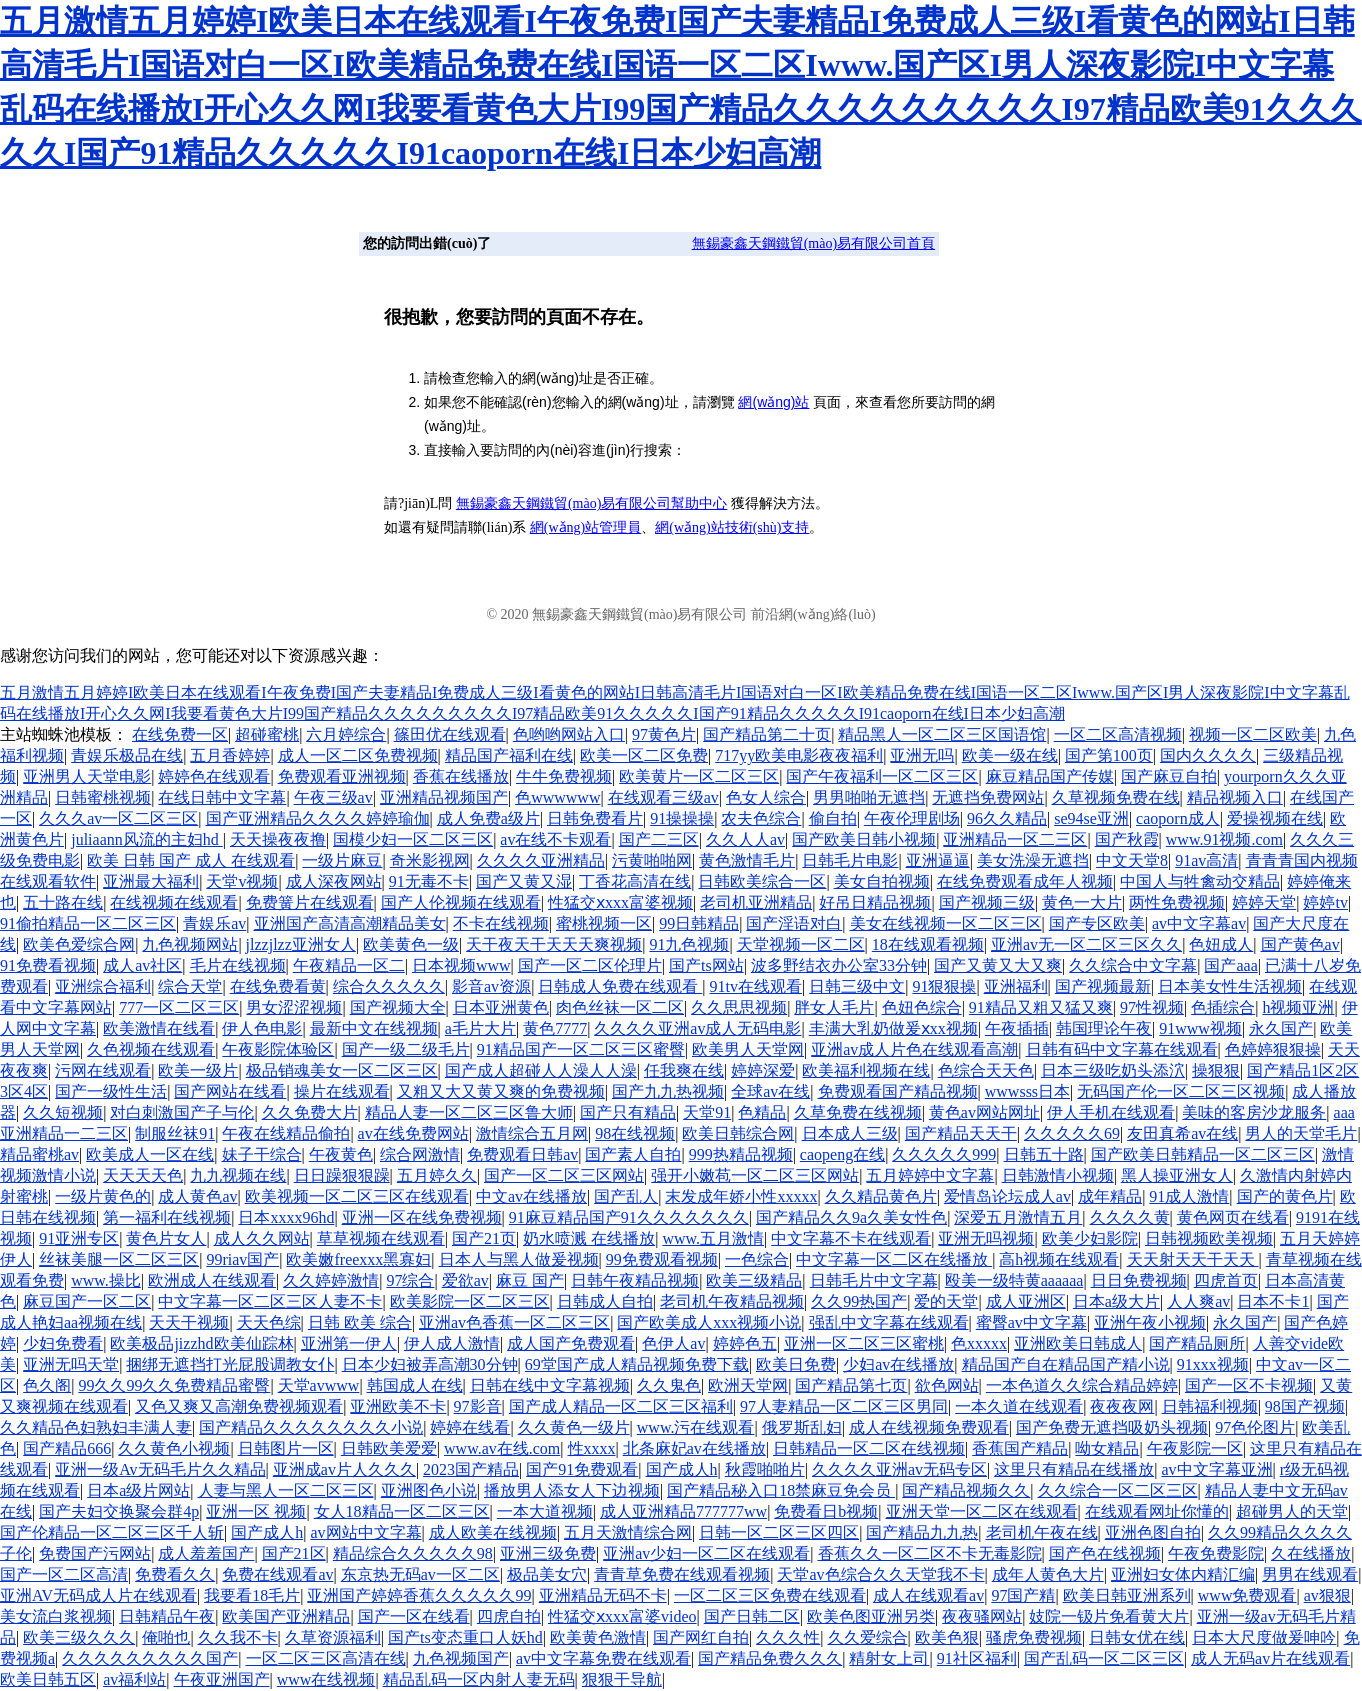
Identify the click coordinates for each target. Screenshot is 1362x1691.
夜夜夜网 (1122, 1406)
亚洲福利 (1016, 986)
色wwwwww (557, 797)
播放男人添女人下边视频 (572, 1490)
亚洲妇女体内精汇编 (1183, 1574)
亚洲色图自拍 (1153, 1532)
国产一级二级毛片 (406, 1049)
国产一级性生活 (111, 1091)
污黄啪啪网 (652, 860)
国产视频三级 (987, 902)
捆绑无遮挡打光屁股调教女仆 (230, 1364)
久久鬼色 (669, 1385)
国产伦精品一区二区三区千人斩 (112, 1532)
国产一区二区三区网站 (564, 1175)
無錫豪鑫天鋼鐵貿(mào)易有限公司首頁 (813, 243)
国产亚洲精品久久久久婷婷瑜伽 (318, 818)
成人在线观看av (928, 1595)
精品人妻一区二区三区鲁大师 (469, 1112)
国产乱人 (626, 1196)
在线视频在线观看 (174, 902)
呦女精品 (1107, 1448)
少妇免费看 (63, 1343)
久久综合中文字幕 (1133, 965)
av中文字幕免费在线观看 (603, 1658)
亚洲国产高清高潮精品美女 (350, 923)
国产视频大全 (398, 1007)
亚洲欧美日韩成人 (1078, 1343)
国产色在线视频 (1105, 1553)
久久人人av (745, 839)
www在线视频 (326, 1679)
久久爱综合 (868, 1637)
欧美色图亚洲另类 (871, 1616)
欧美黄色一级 (411, 944)
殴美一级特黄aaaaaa (1014, 1280)
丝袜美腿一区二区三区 (119, 1259)
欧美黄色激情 (598, 1637)
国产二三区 (659, 839)
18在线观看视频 (928, 944)
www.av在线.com (502, 1448)
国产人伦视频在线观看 (461, 902)
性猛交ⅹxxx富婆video (622, 1616)
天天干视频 (189, 1322)
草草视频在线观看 (381, 1238)
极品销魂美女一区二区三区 (342, 1070)
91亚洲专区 (79, 1238)
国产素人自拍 (633, 1154)
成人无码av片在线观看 (1270, 1658)
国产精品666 (67, 1448)
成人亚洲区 (1026, 1301)
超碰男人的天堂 (1292, 1511)
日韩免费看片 (595, 818)
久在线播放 (1311, 1553)
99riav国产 (242, 1259)
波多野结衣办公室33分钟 (839, 965)
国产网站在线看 (230, 1091)
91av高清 (1206, 860)
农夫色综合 (761, 818)
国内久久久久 (1208, 755)
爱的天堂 (946, 1301)
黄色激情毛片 (747, 860)
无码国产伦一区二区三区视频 (1181, 1091)
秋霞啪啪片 (765, 1469)
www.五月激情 (713, 1238)
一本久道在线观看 (1019, 1406)
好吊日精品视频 (875, 902)
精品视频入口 (1235, 797)
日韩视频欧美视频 (1209, 1238)
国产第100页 (1109, 755)
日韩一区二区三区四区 (779, 1532)
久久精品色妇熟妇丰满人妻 (96, 1427)
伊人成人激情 (452, 1343)
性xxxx (592, 1448)
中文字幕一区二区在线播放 (894, 1259)
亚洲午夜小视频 (1150, 1322)
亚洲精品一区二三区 (1015, 839)
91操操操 (682, 818)
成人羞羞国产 (206, 1553)
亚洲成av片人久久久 (344, 1469)
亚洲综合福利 (103, 986)
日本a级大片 (1116, 1301)
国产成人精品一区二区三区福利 (621, 1406)
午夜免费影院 (1216, 1553)
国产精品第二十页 (767, 734)
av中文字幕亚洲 (1216, 1469)
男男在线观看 (1310, 1574)
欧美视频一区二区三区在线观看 (357, 1196)
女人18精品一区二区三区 (402, 1511)
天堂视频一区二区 (801, 944)
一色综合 (757, 1259)
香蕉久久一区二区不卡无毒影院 (930, 1553)
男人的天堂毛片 (1301, 1133)
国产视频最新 (1103, 986)
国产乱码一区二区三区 (1104, 1658)
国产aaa (1230, 965)
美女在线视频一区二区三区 (946, 923)
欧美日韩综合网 (738, 1133)
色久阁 (47, 1385)
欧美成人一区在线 (150, 1154)
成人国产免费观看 (571, 1343)
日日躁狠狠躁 (342, 1175)
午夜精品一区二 (349, 965)
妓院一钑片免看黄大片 (1109, 1616)
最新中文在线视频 (374, 1028)
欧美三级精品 (754, 1280)
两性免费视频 (1177, 902)
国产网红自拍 (701, 1637)
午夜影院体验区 (278, 1049)
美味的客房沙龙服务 (1254, 1112)
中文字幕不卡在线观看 (851, 1238)
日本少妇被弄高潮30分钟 (430, 1364)
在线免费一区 (180, 734)
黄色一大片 (1082, 902)
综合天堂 (190, 986)
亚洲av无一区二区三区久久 (1086, 944)
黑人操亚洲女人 (1177, 1175)
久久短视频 (63, 1112)
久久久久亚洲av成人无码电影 (697, 1028)
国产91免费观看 (582, 1469)
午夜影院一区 (1195, 1448)
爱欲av (465, 1280)
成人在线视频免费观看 (929, 1427)
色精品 (762, 1112)
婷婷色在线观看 (214, 776)
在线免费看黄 (278, 986)
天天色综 (269, 1322)
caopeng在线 (842, 1154)
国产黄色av (1300, 944)
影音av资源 (491, 986)
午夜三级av (333, 797)
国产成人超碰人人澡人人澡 (541, 1070)
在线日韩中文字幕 (222, 797)
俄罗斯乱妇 (802, 1427)
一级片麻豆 (342, 860)
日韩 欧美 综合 (360, 1322)
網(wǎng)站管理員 (585, 527)
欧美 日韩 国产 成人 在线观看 (191, 860)
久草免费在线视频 (858, 1112)
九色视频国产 (461, 1658)
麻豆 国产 (530, 1280)
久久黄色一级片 (574, 1427)
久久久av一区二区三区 (118, 818)
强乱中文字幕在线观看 (889, 1322)
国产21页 (484, 1238)
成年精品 (1110, 1196)
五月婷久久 (437, 1175)
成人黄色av (197, 1196)
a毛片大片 (480, 1028)
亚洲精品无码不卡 (603, 1595)
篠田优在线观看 (450, 734)
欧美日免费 (796, 1364)
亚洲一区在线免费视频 (422, 1217)
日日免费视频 (1139, 1280)
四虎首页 (1226, 1280)
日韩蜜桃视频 (103, 797)
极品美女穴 (547, 1574)
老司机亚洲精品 (756, 902)
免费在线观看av (277, 1574)
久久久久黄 (1130, 1217)
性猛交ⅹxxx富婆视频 (620, 902)
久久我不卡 (238, 1637)
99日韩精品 (699, 923)
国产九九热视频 (668, 1091)
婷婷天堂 (1264, 902)
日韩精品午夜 (167, 1616)
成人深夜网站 (334, 881)
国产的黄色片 (1285, 1196)
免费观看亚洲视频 (342, 776)
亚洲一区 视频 (256, 1511)
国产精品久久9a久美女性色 (851, 1217)
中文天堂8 (1132, 860)
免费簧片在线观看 (310, 902)
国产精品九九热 (922, 1532)
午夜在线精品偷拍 (286, 1133)
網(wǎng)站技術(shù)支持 (732, 527)
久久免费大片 (310, 1112)
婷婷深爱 (763, 1070)
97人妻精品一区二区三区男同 (844, 1406)
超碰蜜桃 (267, 734)
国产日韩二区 (752, 1616)
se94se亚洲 (1091, 818)
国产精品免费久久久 (770, 1658)
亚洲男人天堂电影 (87, 776)
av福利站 (134, 1679)
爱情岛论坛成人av (1007, 1196)
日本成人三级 (850, 1133)
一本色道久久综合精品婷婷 (1082, 1385)
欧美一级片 (198, 1070)
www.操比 (106, 1280)
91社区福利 (977, 1658)
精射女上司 (889, 1658)
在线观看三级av (663, 797)
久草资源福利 (333, 1637)
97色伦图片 (1255, 1427)
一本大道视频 (545, 1511)
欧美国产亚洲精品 (286, 1616)
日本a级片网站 (138, 1490)
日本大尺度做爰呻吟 (1264, 1637)
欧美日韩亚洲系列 (1127, 1595)
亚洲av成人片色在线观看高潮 (914, 1049)
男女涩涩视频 (294, 1007)
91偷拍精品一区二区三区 (88, 923)
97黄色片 (664, 734)
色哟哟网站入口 (569, 734)
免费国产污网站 (95, 1553)
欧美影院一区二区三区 (470, 1301)
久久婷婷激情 (331, 1280)
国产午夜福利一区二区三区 (882, 776)
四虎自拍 (509, 1616)
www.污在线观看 (696, 1427)
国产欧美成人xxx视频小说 (709, 1322)
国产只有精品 (628, 1112)
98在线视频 (635, 1133)
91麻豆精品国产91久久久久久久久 (629, 1217)
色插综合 (1223, 1007)
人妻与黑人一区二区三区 (286, 1490)
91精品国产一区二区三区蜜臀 (581, 1049)
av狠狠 (1327, 1595)
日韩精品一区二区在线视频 (869, 1448)
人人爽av (1198, 1301)
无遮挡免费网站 (988, 797)
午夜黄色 (341, 1154)
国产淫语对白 (794, 923)
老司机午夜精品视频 (732, 1301)
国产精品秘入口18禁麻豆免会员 (781, 1490)
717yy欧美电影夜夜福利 (799, 755)
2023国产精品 (471, 1469)
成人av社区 (142, 965)
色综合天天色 (986, 1070)
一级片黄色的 (103, 1196)
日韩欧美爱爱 (389, 1448)
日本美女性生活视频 (1230, 986)
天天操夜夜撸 (278, 839)
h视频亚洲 (1298, 1007)
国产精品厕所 (1197, 1343)
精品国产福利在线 (509, 755)
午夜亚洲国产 (222, 1679)
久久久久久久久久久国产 (150, 1658)
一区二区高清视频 (1118, 734)
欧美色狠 (947, 1637)
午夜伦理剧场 (912, 818)
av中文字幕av (1199, 923)
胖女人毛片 (834, 1007)
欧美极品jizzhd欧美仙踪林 (201, 1343)
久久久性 (788, 1637)
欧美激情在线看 (159, 1028)
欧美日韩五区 (48, 1679)
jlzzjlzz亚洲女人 (301, 944)
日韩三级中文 (857, 986)
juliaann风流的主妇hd (147, 839)
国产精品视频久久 (966, 1490)
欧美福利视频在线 (866, 1070)
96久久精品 (1007, 818)
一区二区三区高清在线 (326, 1658)
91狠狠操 (944, 986)
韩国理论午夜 (1104, 1028)
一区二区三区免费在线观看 (770, 1595)
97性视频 (1152, 1007)
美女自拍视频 (882, 881)
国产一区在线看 (414, 1616)
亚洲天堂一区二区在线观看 (982, 1511)
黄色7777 (555, 1028)
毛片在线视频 (238, 965)
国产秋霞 (1127, 839)
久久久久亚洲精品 (541, 860)
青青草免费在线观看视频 (682, 1574)
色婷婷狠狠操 (1273, 1049)
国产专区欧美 (1097, 923)
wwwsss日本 (1027, 1091)
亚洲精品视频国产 (444, 797)
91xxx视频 (1213, 1364)
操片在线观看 (342, 1091)
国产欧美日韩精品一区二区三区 (1203, 1154)
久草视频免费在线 (1116, 797)
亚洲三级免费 (548, 1553)
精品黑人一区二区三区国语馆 (942, 734)
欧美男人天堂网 (748, 1049)
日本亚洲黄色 (501, 1007)
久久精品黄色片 (881, 1196)
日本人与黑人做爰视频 (519, 1259)
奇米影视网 (430, 860)
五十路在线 (63, 902)
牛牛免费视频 (564, 776)
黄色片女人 (166, 1238)
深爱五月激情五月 (1018, 1217)
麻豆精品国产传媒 (1050, 776)
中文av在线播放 (531, 1196)
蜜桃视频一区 (604, 923)
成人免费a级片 (488, 818)
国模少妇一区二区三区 (413, 839)
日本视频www (461, 965)
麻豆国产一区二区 (87, 1301)
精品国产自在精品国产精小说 (1066, 1364)
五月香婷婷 (230, 755)
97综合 (410, 1280)
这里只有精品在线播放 (1074, 1469)
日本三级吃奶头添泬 (1113, 1070)
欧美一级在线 (1010, 755)
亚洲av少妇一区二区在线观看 (706, 1553)
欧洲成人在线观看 (212, 1280)
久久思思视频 (739, 1007)
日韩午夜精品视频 (635, 1280)
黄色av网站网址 (984, 1112)
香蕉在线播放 (461, 776)
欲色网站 (947, 1385)
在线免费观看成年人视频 (1025, 881)
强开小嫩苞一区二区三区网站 (755, 1175)
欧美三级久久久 (79, 1637)
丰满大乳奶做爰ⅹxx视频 (893, 1028)
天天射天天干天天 (1193, 1259)
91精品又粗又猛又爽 (1041, 1007)
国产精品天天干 (961, 1133)
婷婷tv (1325, 902)
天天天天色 (143, 1175)
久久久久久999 (944, 1154)
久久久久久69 (1072, 1133)
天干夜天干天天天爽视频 (554, 944)
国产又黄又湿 (524, 881)
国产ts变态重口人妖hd (465, 1637)
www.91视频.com (1224, 839)
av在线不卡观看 (555, 839)
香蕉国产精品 (1020, 1448)
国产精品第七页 (851, 1385)
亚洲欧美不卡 (398, 1406)
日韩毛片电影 (850, 860)
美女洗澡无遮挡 (1033, 860)
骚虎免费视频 (1034, 1637)
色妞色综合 (922, 1007)
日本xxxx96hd (286, 1217)
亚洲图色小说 (429, 1490)
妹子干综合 (262, 1154)
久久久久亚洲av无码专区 (899, 1469)
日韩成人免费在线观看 (620, 986)
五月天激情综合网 (628, 1532)
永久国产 (1281, 1028)
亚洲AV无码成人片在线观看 (98, 1595)
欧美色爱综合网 (79, 944)
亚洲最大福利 (151, 881)
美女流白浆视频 (56, 1616)
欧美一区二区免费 (644, 755)
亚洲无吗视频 (986, 1238)
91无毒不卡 (429, 881)
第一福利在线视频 (167, 1217)
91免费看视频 (48, 965)
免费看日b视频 (826, 1511)
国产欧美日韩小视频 (864, 839)
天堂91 (707, 1112)
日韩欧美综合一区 (762, 881)
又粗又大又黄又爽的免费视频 (501, 1091)
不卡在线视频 (501, 923)
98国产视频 (1305, 1406)
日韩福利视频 (1210, 1406)
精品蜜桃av (39, 1154)
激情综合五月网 (532, 1133)
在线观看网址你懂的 (1157, 1511)
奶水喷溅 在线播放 (589, 1238)
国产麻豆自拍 (1169, 776)
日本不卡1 (1273, 1301)
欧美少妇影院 (1090, 1238)
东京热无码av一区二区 (420, 1574)
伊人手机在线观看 (1111, 1112)
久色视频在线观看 (151, 1049)
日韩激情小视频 (1058, 1175)
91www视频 (1200, 1028)
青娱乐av (214, 923)
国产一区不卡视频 (1249, 1385)
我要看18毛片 (252, 1595)
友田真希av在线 (1182, 1133)
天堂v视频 (242, 881)
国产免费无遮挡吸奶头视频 (1112, 1427)
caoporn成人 (1178, 818)
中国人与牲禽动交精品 (1200, 881)
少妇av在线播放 (898, 1364)
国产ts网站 (706, 965)
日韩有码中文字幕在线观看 (1122, 1049)
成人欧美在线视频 (493, 1532)
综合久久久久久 (389, 986)
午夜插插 (1017, 1028)
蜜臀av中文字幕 (1031, 1322)
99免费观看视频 (662, 1259)
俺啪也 (166, 1637)
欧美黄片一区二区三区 (699, 776)
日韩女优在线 (1137, 1637)
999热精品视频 (741, 1154)
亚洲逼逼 (938, 860)
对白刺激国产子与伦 (182, 1112)
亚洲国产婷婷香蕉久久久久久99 (419, 1595)
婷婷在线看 (470, 1427)
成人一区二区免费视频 (358, 755)
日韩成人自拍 (605, 1301)
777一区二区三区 (179, 1007)
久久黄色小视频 (174, 1448)
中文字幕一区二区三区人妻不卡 (270, 1301)
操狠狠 (1216, 1070)
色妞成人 (1221, 944)
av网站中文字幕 (365, 1532)
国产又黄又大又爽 (998, 965)
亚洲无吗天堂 (71, 1364)
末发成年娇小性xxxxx (741, 1196)
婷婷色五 (745, 1343)
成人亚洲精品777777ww (683, 1511)
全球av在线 (770, 1091)
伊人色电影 (262, 1028)
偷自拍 (833, 818)
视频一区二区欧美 (1253, 734)
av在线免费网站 (413, 1133)
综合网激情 (420, 1154)
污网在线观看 (103, 1070)
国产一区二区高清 (64, 1574)
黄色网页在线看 (1233, 1217)
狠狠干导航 (622, 1679)
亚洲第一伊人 (349, 1343)
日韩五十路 (1044, 1154)
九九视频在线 (238, 1175)
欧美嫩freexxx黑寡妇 (358, 1259)
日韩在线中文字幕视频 (550, 1385)
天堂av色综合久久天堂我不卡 (880, 1574)
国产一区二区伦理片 (590, 965)
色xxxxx (979, 1343)
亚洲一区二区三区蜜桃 (864, 1343)
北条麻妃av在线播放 (694, 1448)
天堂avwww (319, 1385)
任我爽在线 (684, 1070)
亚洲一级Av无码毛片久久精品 (160, 1469)
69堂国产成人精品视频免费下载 (637, 1364)
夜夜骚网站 (982, 1616)
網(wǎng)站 (773, 402)
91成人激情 (1189, 1196)
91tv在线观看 (756, 986)
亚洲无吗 (922, 755)
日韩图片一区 (286, 1448)
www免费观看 (1247, 1595)
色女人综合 (766, 797)
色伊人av (673, 1343)
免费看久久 (175, 1574)
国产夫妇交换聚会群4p (119, 1511)
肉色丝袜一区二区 (620, 1007)
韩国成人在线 (415, 1385)
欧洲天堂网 (748, 1385)
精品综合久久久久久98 (413, 1553)
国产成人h (682, 1469)
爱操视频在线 (1275, 818)
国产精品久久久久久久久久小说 (311, 1427)
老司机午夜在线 (1042, 1532)
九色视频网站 (190, 944)
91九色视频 (689, 944)
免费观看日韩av (522, 1154)
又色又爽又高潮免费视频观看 (239, 1406)
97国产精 (1023, 1595)
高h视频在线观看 (1059, 1259)
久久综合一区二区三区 (1118, 1490)
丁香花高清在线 (635, 881)
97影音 (478, 1406)
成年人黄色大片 (1048, 1574)
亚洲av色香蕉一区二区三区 (514, 1322)
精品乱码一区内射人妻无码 (479, 1679)
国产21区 (294, 1553)
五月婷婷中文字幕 (930, 1175)
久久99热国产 (859, 1301)
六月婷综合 (346, 734)
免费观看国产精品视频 (898, 1091)
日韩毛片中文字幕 (874, 1280)
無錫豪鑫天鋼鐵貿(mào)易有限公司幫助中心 (591, 503)
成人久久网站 (262, 1238)
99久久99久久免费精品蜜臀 (174, 1385)
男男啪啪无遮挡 (869, 797)
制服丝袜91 (175, 1133)
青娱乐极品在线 (127, 755)
